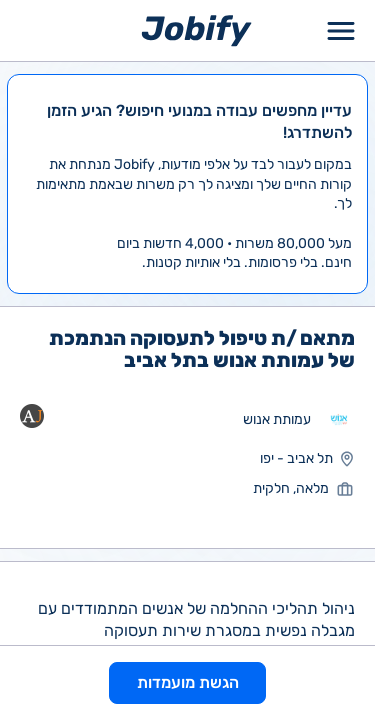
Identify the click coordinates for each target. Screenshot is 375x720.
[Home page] (196, 29)
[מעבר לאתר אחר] (339, 420)
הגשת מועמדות (188, 682)
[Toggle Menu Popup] (341, 30)
